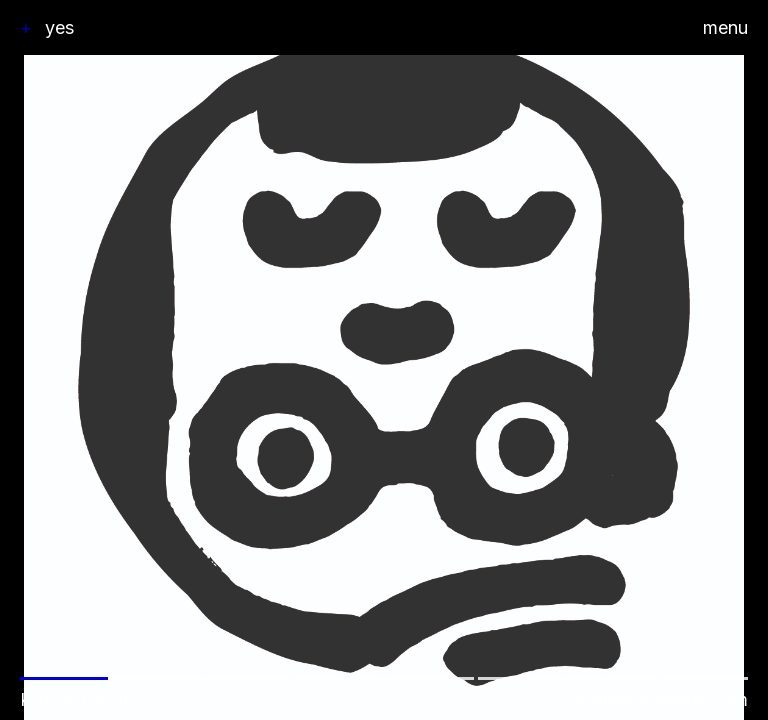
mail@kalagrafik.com (661, 699)
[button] (384, 360)
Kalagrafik (77, 699)
